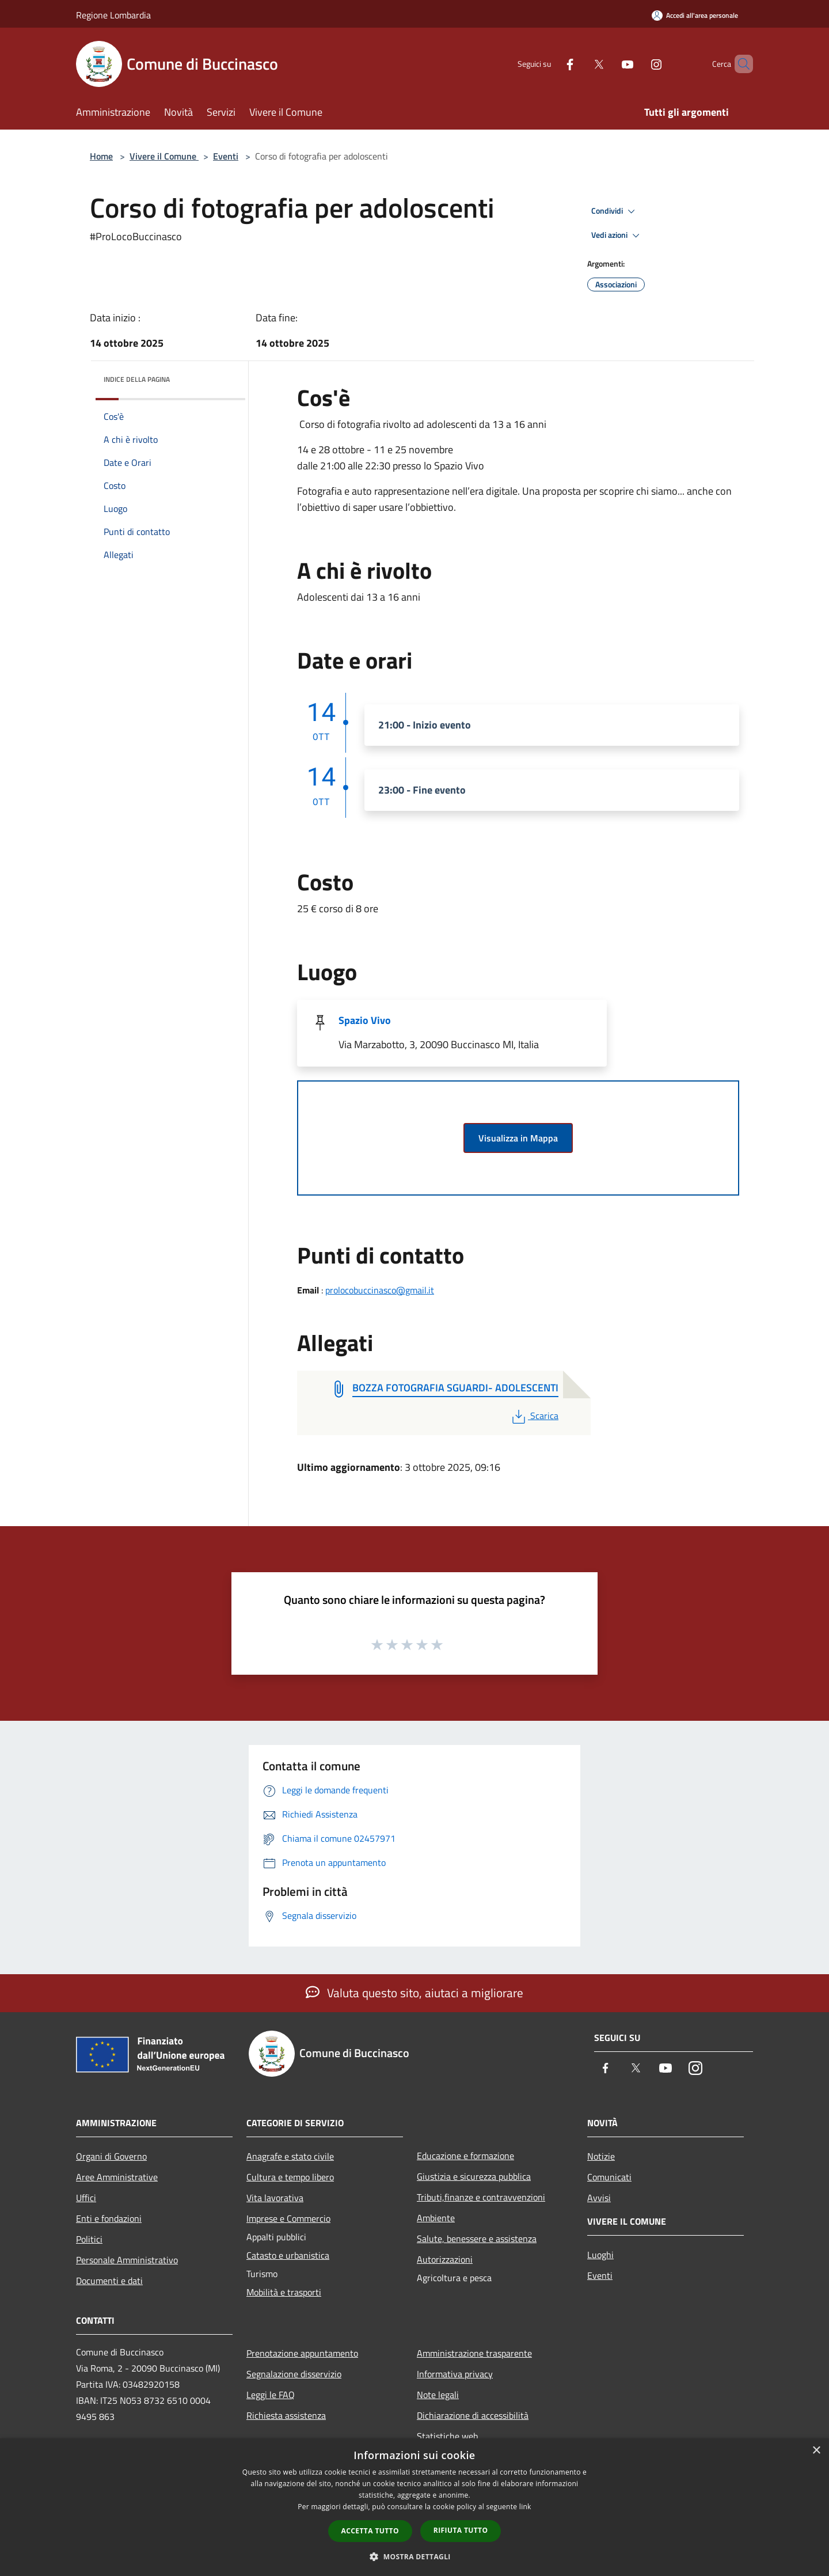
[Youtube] (607, 63)
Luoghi (600, 2255)
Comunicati (609, 2177)
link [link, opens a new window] (525, 2506)
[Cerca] (739, 64)
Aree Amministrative (117, 2177)
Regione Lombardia (113, 15)
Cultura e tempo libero (290, 2177)
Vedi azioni (617, 235)
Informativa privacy (455, 2374)
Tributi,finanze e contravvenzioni (481, 2197)
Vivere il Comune (164, 156)
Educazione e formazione (465, 2156)
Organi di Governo (111, 2156)
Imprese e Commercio (288, 2218)
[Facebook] (550, 63)
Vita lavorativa (274, 2198)
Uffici (86, 2198)
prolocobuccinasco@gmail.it (379, 1290)
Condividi (614, 211)
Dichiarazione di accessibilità (472, 2415)
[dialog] (414, 2507)
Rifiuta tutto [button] (460, 2530)
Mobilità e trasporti (283, 2292)
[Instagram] (636, 63)
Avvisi (599, 2198)
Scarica (533, 1415)
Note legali (438, 2395)
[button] (414, 2556)
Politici (89, 2239)
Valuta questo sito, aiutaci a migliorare (414, 1992)
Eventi (225, 156)
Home (101, 156)
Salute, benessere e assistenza (477, 2238)
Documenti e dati (109, 2280)
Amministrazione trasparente (474, 2353)
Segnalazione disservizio (293, 2374)
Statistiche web (447, 2436)
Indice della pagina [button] (137, 379)
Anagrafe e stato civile (290, 2156)
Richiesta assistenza (286, 2415)
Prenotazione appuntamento (302, 2353)
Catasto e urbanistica (287, 2255)
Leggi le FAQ (270, 2395)
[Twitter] (579, 63)
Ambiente (436, 2218)
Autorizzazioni (445, 2259)
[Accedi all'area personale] (695, 15)
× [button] (816, 2450)
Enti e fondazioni (109, 2218)
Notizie (601, 2156)
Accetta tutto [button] (370, 2531)
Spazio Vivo (365, 1020)
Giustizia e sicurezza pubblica (474, 2176)
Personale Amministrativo (127, 2260)
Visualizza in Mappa (518, 1138)
